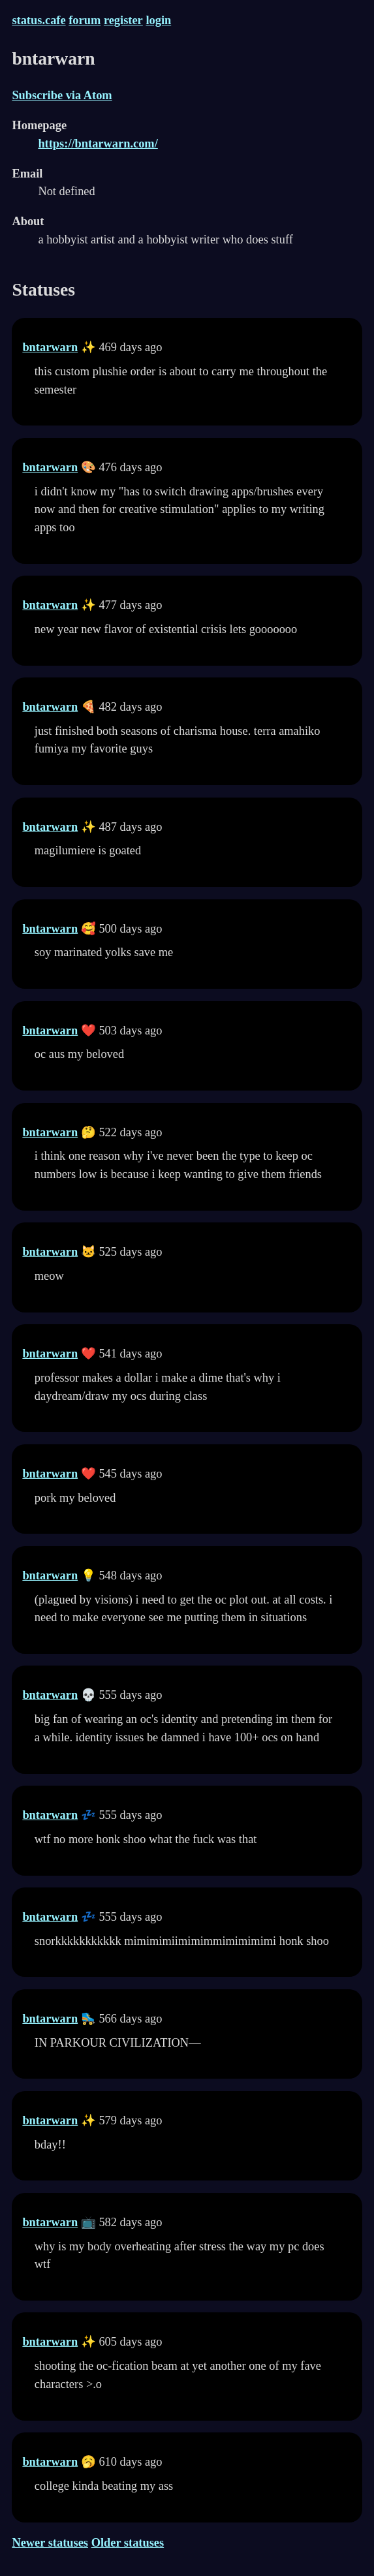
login (158, 20)
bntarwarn (50, 347)
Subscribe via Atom (62, 95)
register (123, 20)
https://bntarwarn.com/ (97, 143)
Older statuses (127, 2542)
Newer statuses (50, 2542)
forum (85, 20)
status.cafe (38, 20)
